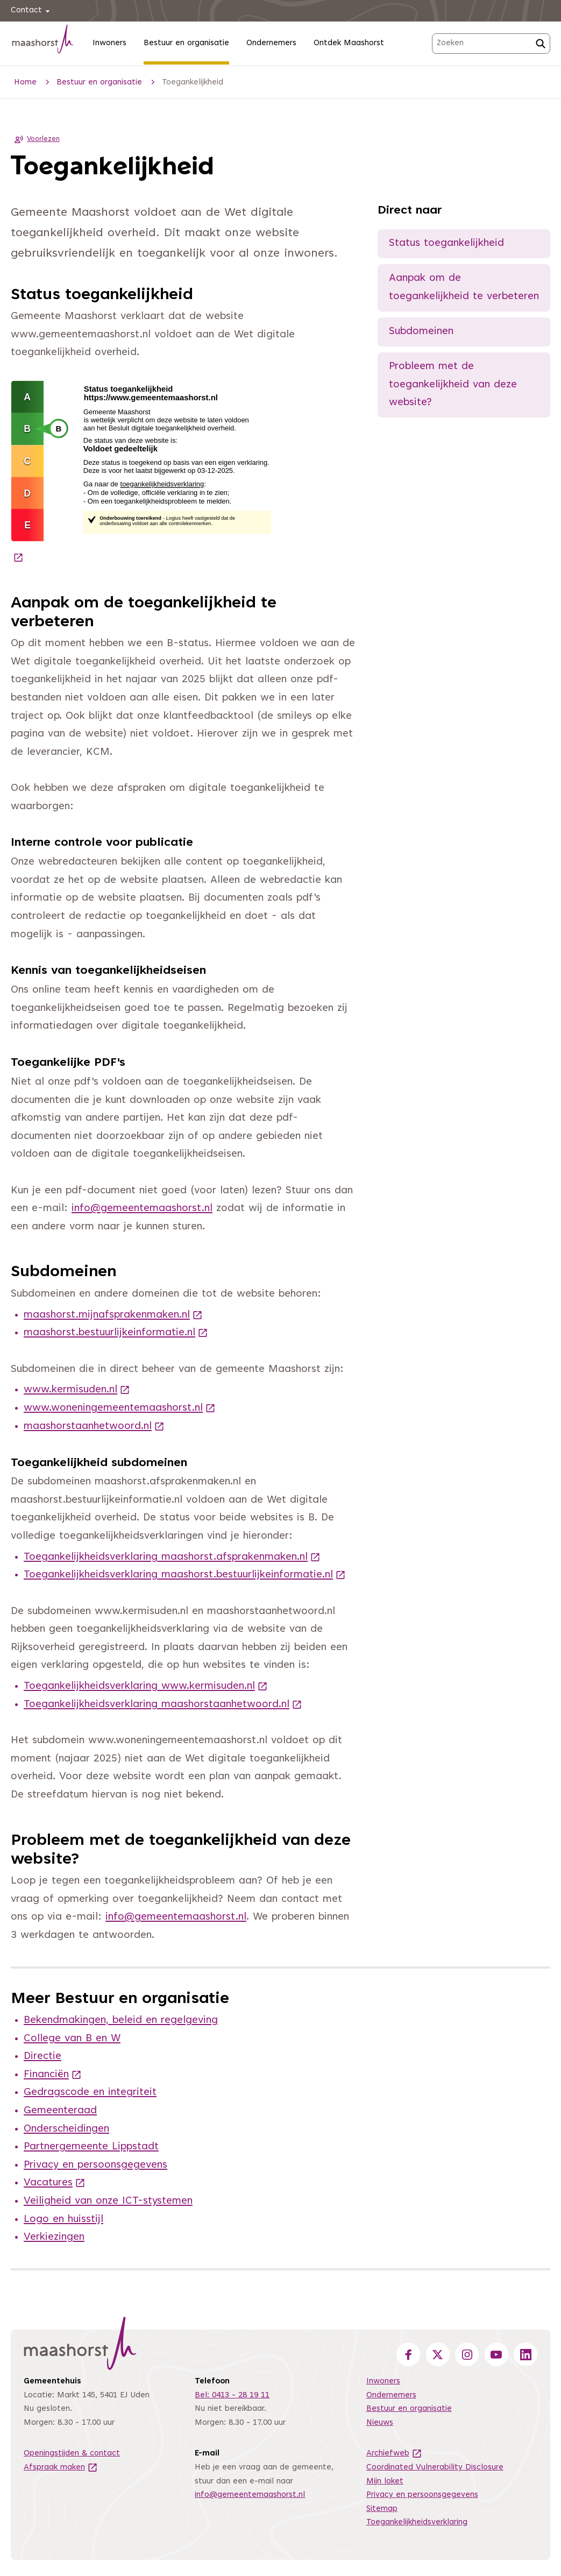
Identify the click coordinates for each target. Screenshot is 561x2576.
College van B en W (72, 2039)
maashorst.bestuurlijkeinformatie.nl (116, 1333)
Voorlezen (35, 139)
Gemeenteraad (60, 2111)
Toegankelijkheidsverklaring (416, 2522)
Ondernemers (271, 43)
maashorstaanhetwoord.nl (94, 1426)
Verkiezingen (54, 2237)
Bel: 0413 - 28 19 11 (232, 2395)
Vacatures (55, 2183)
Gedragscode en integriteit (90, 2092)
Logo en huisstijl (63, 2219)
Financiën (53, 2075)
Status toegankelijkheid (446, 243)
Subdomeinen (421, 332)
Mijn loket (384, 2482)
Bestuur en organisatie (186, 43)
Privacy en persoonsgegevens (95, 2165)
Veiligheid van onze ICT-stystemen (108, 2201)
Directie (42, 2056)
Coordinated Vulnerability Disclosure (434, 2468)
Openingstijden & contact (72, 2454)
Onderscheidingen (66, 2129)
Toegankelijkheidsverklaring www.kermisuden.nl (146, 1686)
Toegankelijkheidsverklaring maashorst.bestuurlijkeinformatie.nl (185, 1575)
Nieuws (379, 2423)
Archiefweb (394, 2454)
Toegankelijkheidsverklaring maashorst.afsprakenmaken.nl (172, 1557)
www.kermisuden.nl (77, 1390)
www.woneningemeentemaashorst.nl (120, 1408)
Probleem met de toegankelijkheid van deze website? (453, 385)
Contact (32, 11)
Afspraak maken (61, 2468)
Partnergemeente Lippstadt (91, 2147)
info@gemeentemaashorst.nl (142, 1209)
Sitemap (381, 2509)
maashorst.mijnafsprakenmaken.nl (113, 1315)
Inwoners (109, 43)
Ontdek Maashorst (349, 43)
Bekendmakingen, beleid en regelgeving (121, 2020)
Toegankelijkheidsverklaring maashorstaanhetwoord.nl (163, 1705)
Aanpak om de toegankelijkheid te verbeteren (464, 287)
